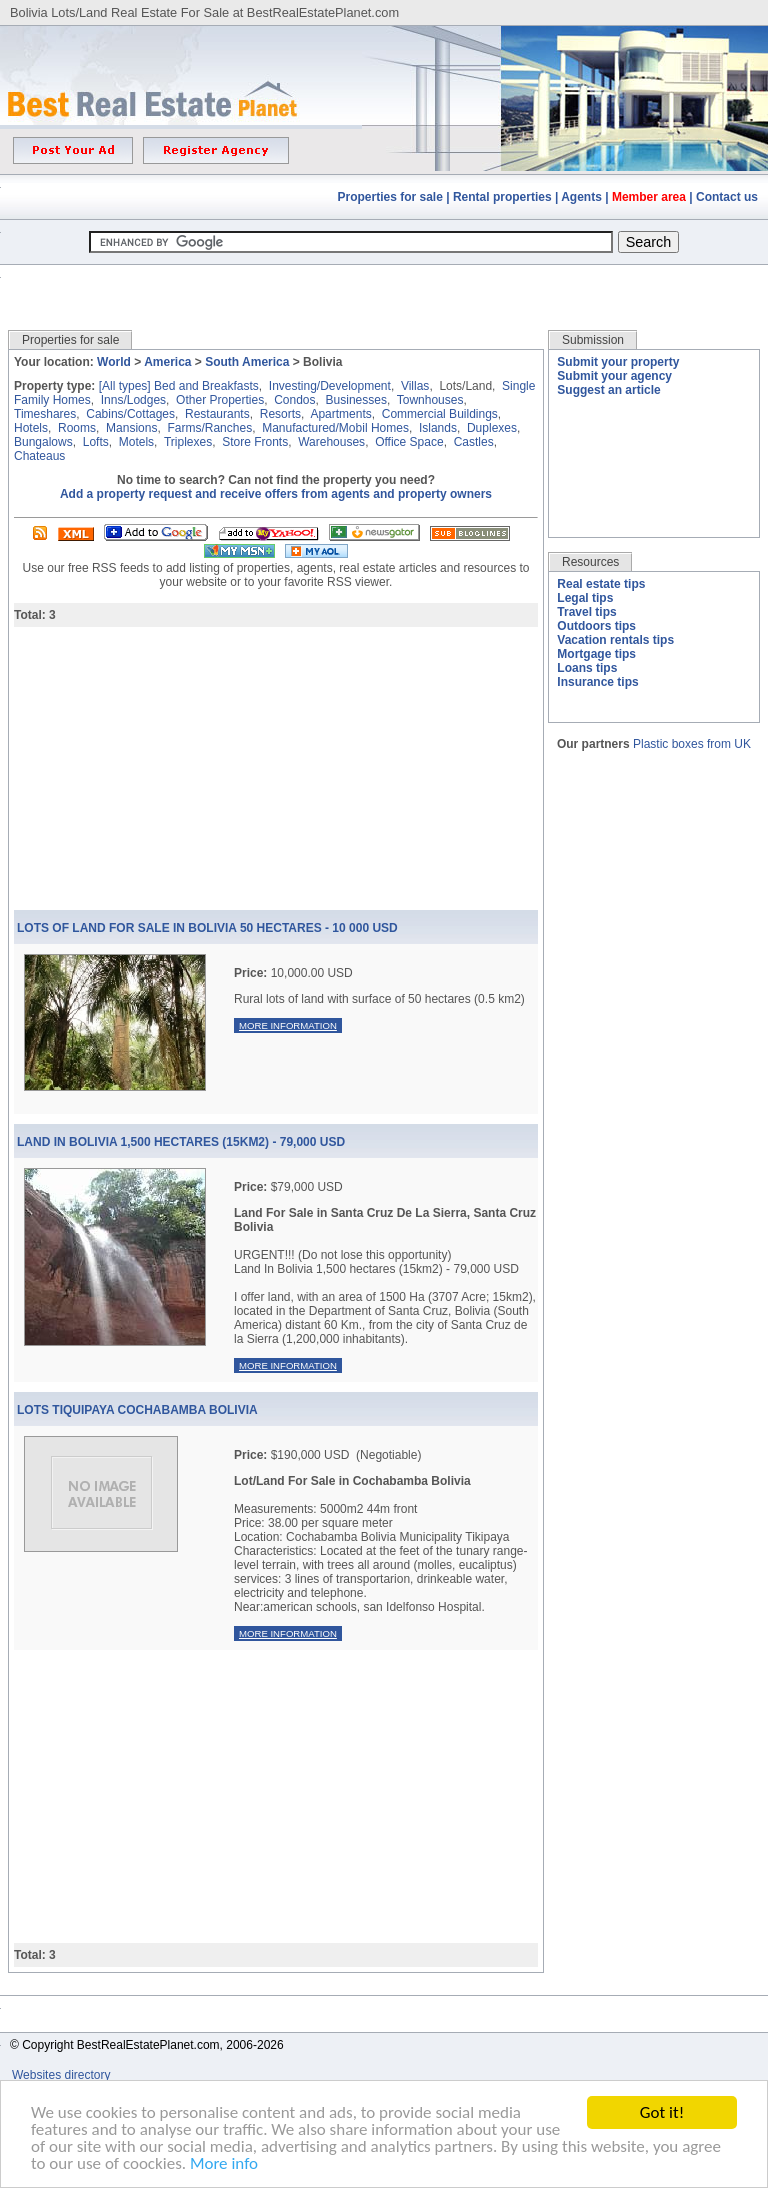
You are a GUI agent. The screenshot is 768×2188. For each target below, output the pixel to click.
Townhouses (430, 400)
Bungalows (43, 442)
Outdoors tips (596, 626)
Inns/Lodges (133, 400)
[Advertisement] (384, 282)
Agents (581, 197)
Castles (474, 442)
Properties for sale (390, 197)
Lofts (96, 442)
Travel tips (586, 612)
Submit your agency (614, 376)
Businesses (356, 400)
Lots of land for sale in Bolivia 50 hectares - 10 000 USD (207, 928)
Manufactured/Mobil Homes (335, 428)
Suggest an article (608, 390)
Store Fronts (255, 442)
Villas (415, 386)
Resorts (280, 414)
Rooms (77, 428)
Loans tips (587, 668)
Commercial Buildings (440, 414)
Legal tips (585, 598)
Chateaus (39, 456)
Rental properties (502, 197)
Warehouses (331, 442)
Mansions (131, 428)
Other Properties (220, 400)
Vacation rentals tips (615, 640)
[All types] (125, 386)
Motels (136, 442)
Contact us (727, 197)
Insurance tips (597, 682)
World (114, 362)
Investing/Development (330, 386)
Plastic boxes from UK (692, 744)
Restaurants (217, 414)
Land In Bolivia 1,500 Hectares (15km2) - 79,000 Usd (181, 1142)
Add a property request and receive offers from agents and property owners (276, 494)
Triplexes (188, 442)
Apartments (340, 414)
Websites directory (63, 2075)
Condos (294, 400)
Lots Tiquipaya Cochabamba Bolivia (137, 1410)
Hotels (31, 428)
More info (224, 2165)
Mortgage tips (596, 654)
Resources (590, 562)
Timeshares (45, 414)
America (167, 362)
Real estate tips (601, 584)
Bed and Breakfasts (206, 386)
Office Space (409, 442)
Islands (438, 428)
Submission (593, 340)
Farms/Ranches (209, 428)
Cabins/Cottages (130, 414)
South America (247, 362)
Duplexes (492, 428)
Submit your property (618, 362)
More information (288, 1025)
